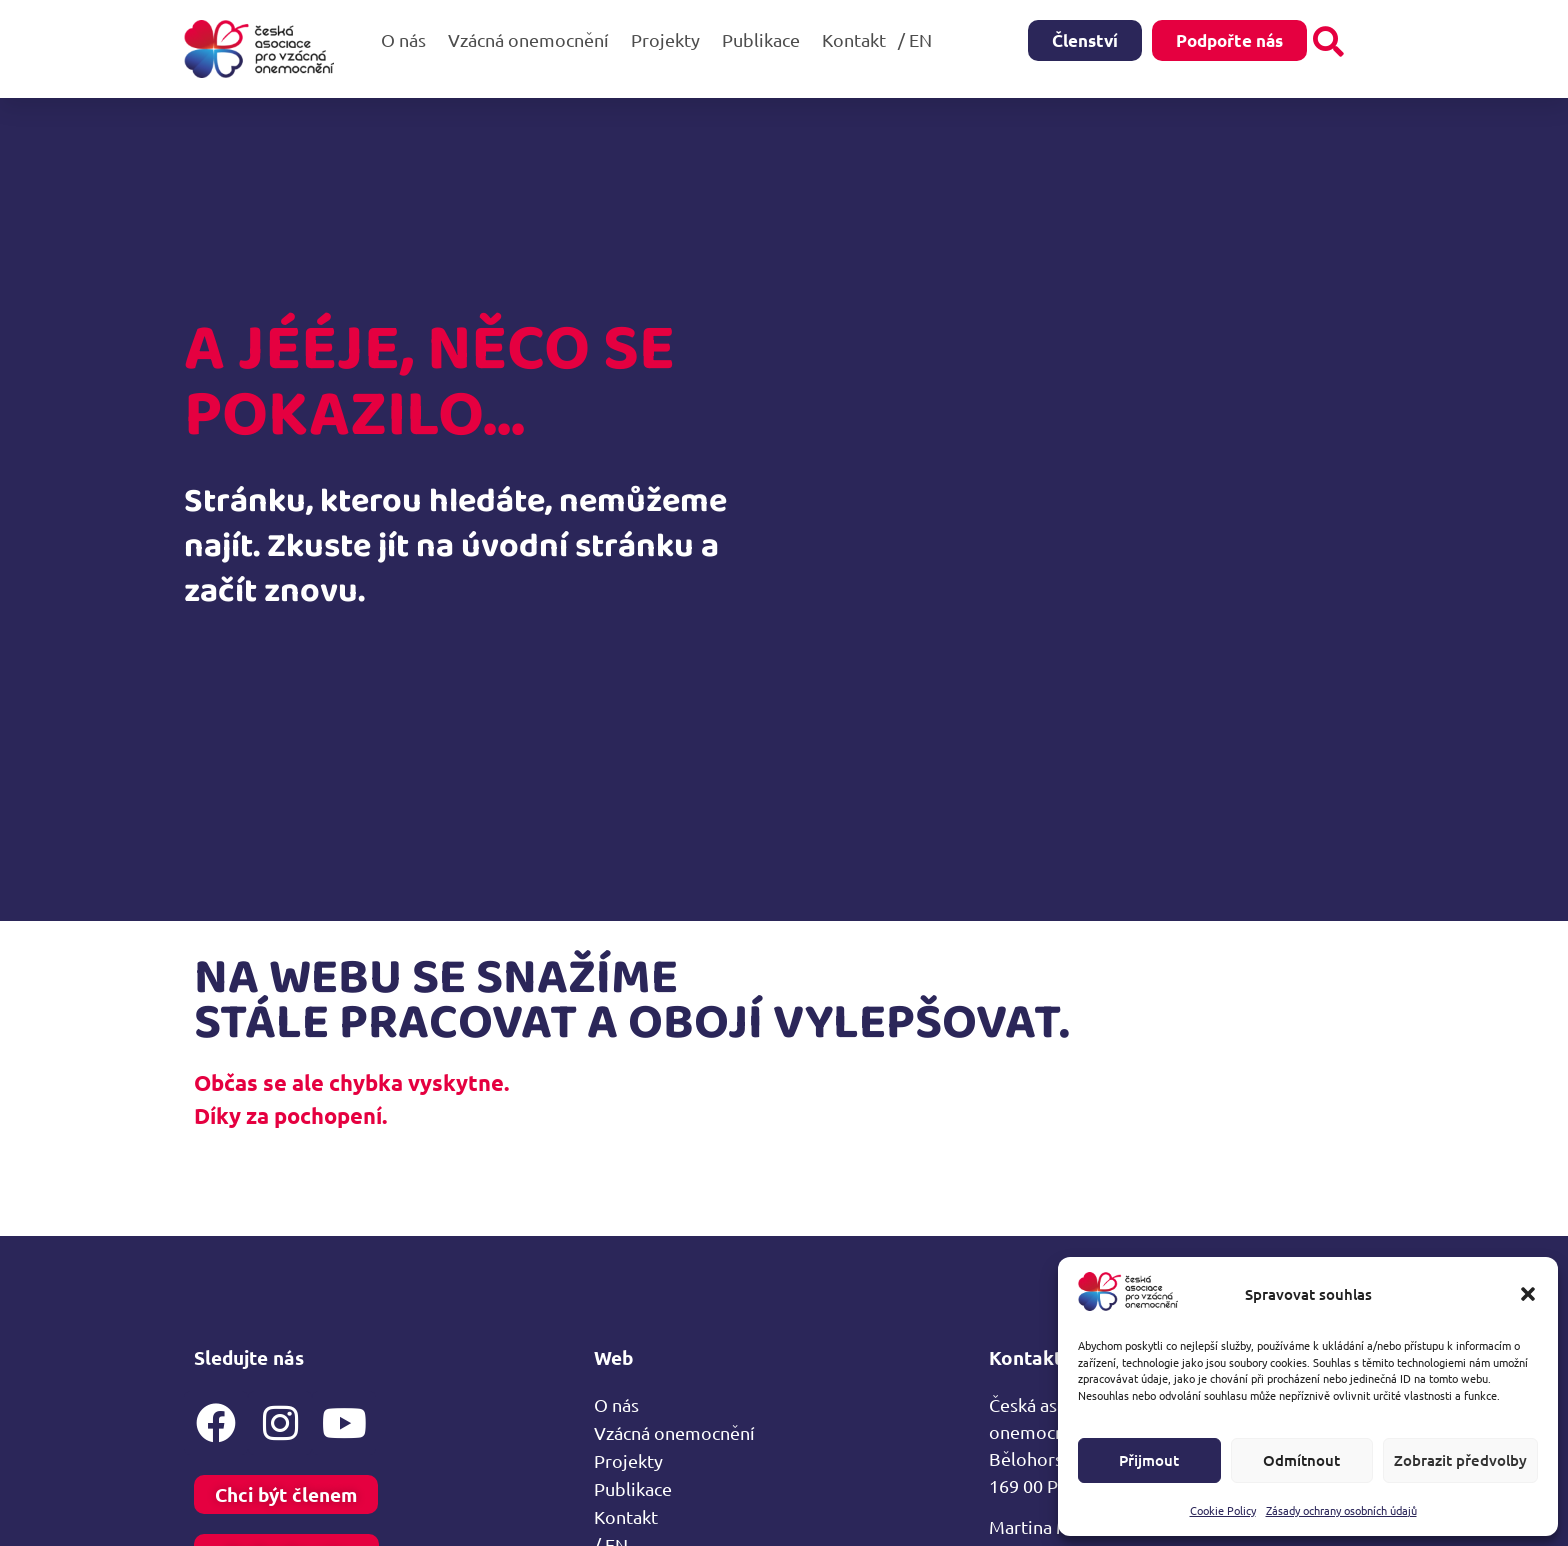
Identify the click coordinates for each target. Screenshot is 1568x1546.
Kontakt (854, 39)
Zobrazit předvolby (1460, 1460)
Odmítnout (1301, 1460)
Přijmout (1149, 1460)
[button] (1528, 1294)
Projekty (670, 39)
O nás (408, 39)
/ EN (920, 39)
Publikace (766, 39)
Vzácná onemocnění (533, 39)
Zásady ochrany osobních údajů (1341, 1510)
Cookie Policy (1223, 1510)
